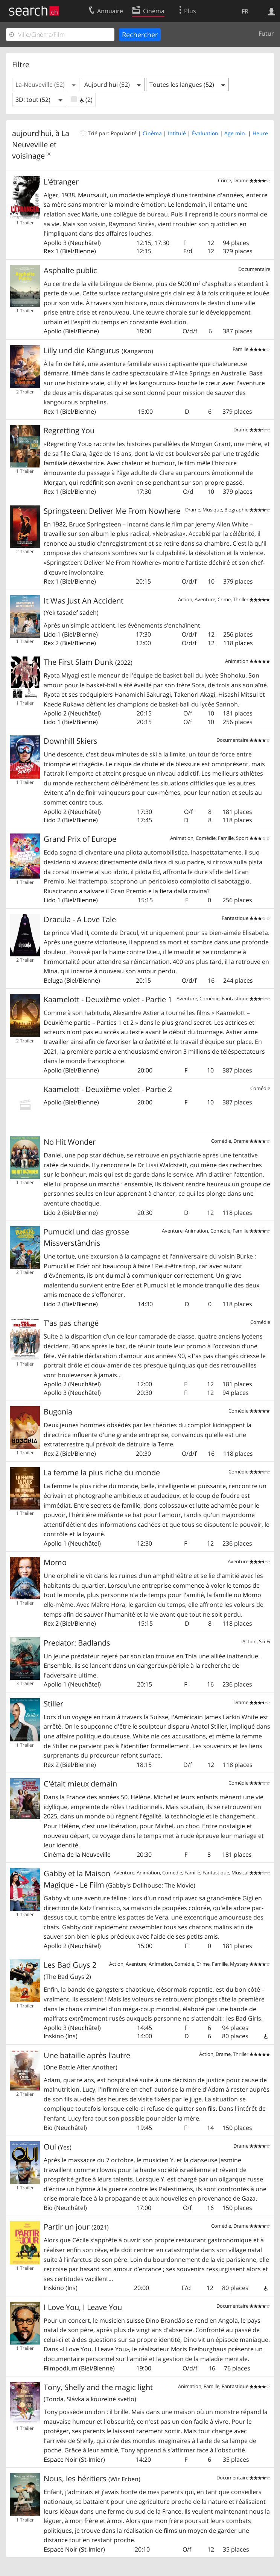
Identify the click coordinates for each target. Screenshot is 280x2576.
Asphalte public (70, 270)
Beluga (53, 980)
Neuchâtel (84, 243)
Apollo (53, 243)
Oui (58, 2147)
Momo (55, 1562)
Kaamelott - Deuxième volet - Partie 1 (108, 999)
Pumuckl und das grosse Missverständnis (86, 1237)
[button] (45, 84)
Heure (260, 133)
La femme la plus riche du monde (102, 1472)
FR (245, 11)
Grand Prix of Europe (80, 839)
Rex (49, 251)
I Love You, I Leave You (83, 2307)
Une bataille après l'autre (87, 2060)
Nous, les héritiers (92, 2478)
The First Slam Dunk (88, 662)
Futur (266, 33)
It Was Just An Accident (83, 606)
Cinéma (152, 133)
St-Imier (92, 2459)
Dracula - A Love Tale (80, 919)
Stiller (53, 1704)
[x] (49, 153)
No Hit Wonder (70, 1142)
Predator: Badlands (77, 1643)
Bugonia (58, 1412)
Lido (50, 634)
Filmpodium (61, 2368)
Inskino (54, 2036)
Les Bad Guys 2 (70, 1970)
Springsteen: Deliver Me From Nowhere (112, 511)
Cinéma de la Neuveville (77, 1854)
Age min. (235, 133)
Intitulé (177, 133)
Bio (48, 2128)
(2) (82, 99)
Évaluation (205, 133)
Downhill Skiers (70, 741)
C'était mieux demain (80, 1784)
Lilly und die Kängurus (98, 350)
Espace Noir (61, 2459)
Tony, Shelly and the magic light (98, 2392)
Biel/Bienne (78, 251)
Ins (71, 2036)
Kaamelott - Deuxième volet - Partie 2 (108, 1089)
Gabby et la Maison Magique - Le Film (119, 1879)
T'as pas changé (71, 1323)
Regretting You (69, 430)
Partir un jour (76, 2227)
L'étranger (61, 182)
